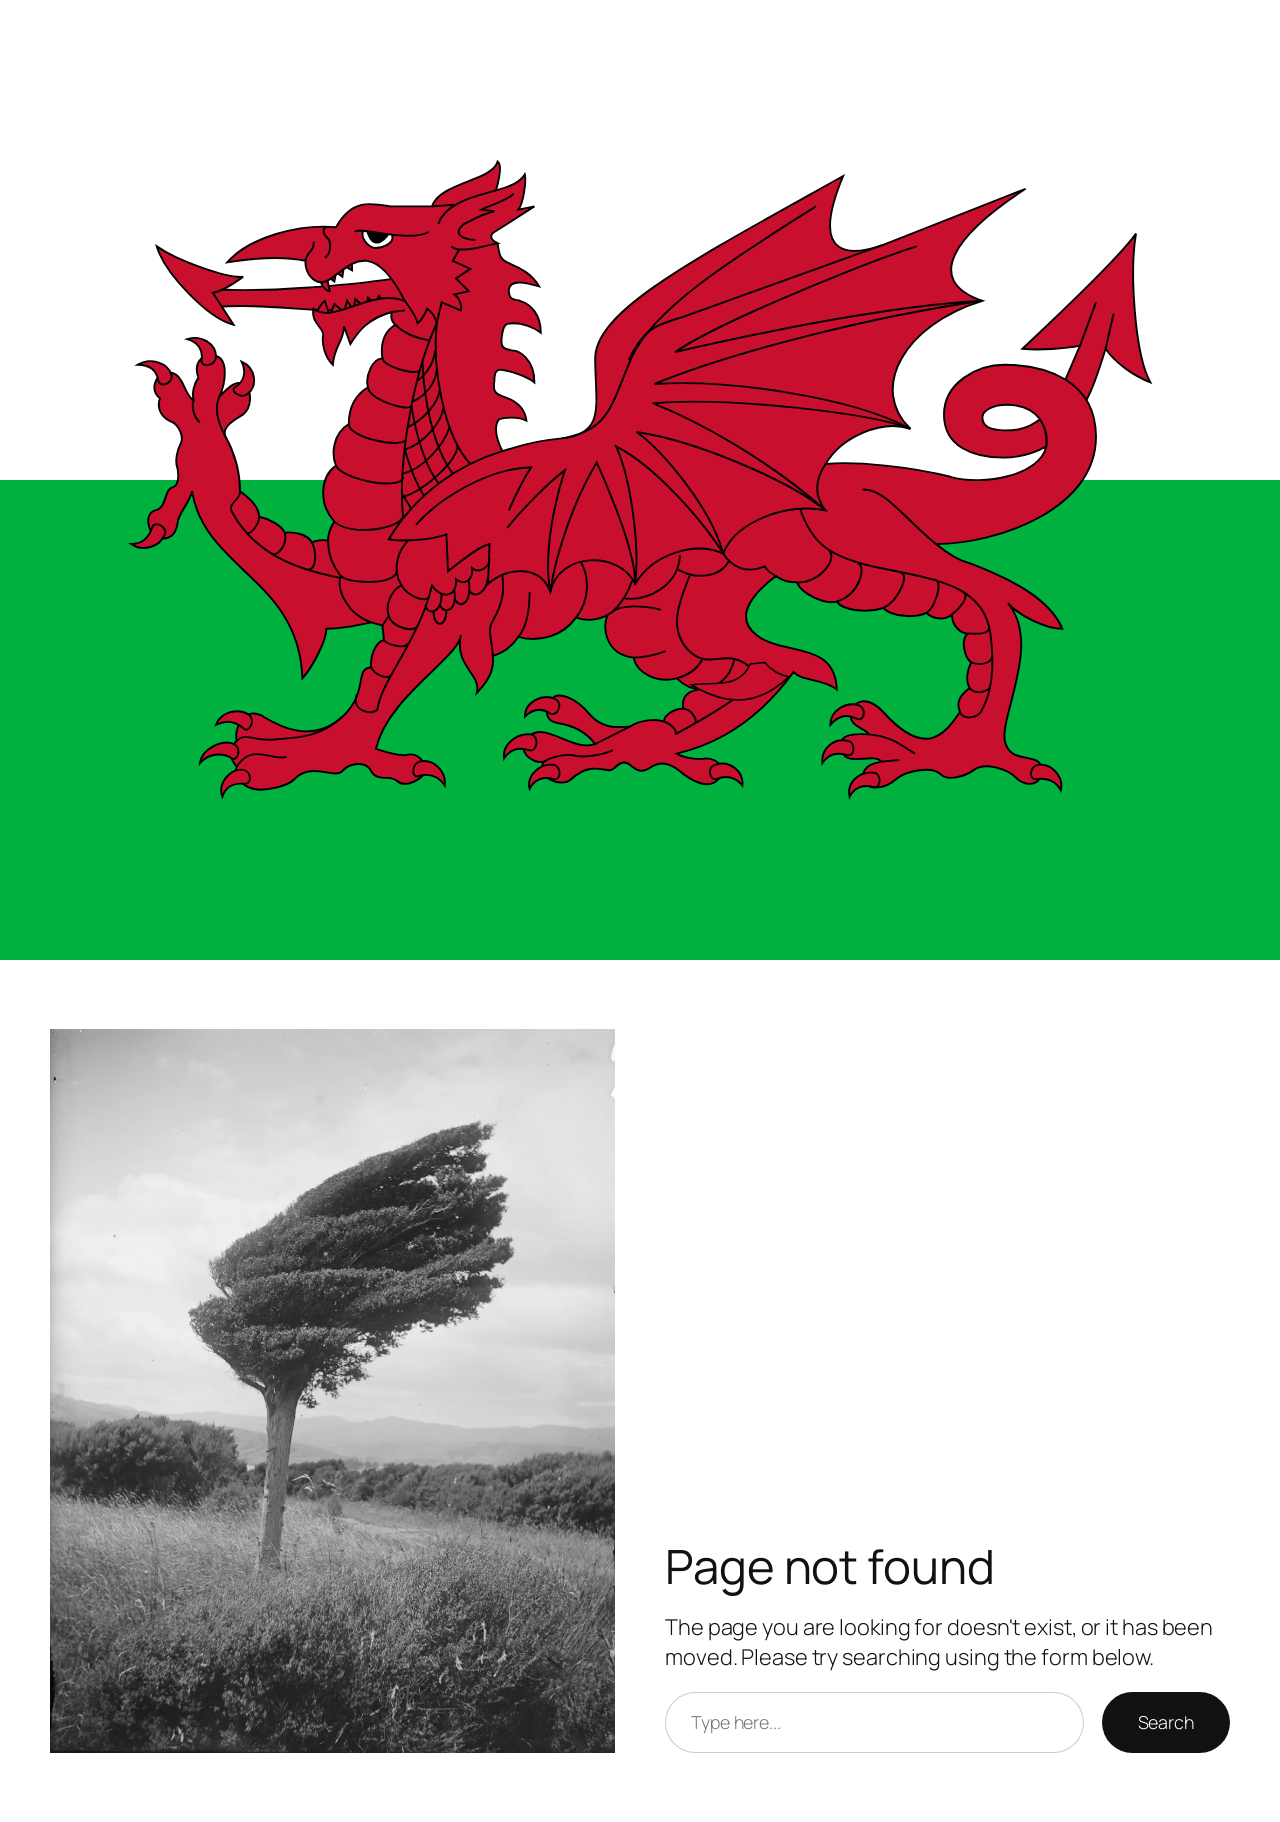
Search (1166, 1722)
